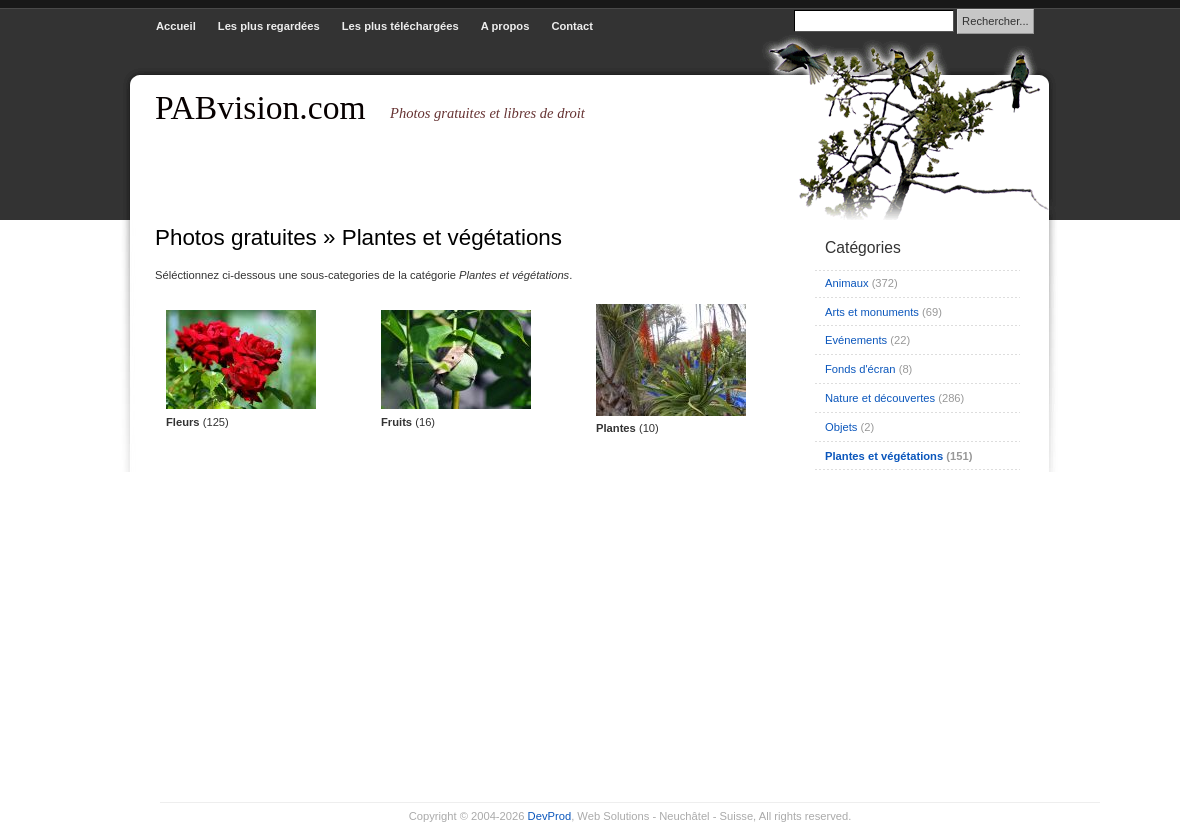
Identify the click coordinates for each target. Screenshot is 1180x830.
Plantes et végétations (884, 456)
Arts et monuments (872, 312)
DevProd (550, 816)
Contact (572, 26)
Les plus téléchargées (400, 26)
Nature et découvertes (880, 398)
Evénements (856, 340)
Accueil (176, 26)
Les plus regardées (269, 26)
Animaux (847, 283)
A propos (505, 26)
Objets (841, 427)
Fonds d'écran (860, 369)
